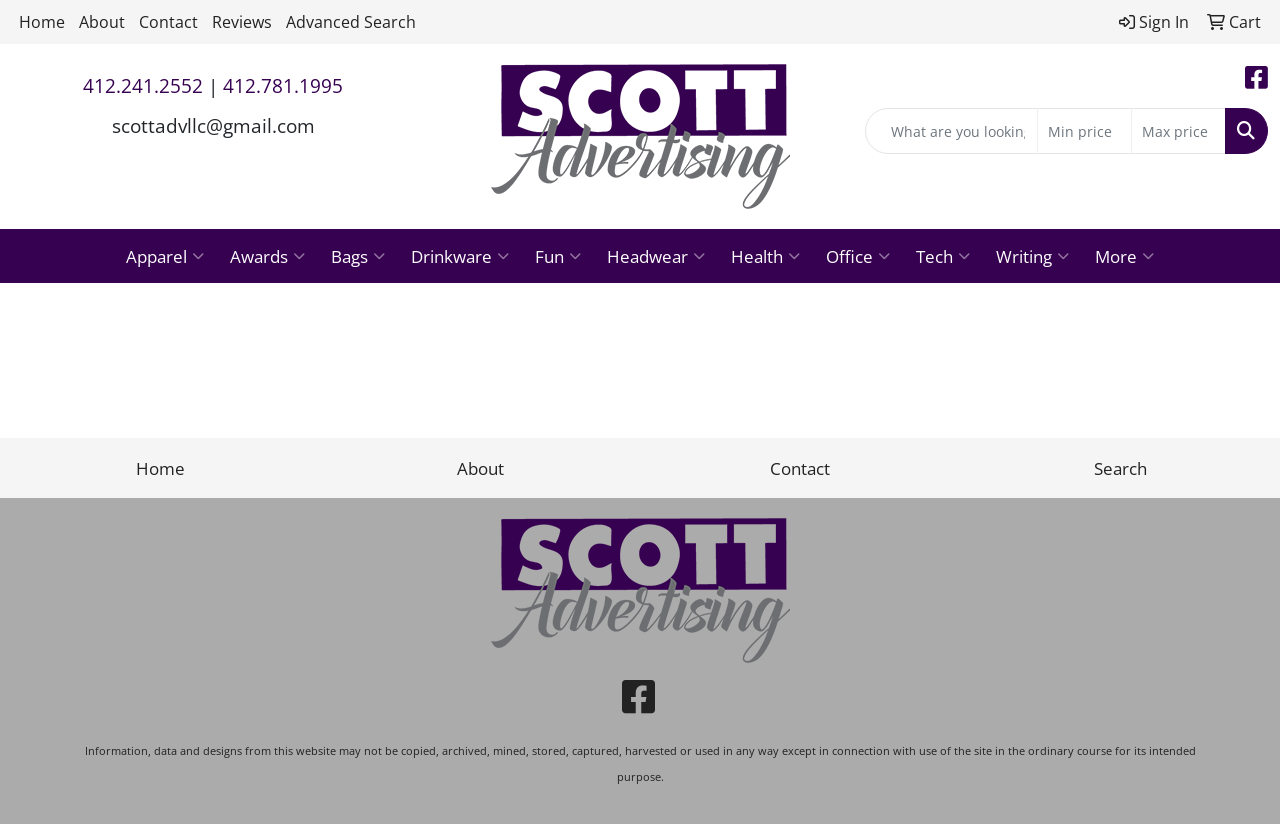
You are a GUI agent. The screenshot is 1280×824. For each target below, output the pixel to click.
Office (858, 256)
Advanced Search (351, 22)
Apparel (165, 256)
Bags (358, 256)
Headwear (656, 256)
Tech (943, 256)
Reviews (242, 22)
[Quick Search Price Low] (1084, 131)
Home (42, 22)
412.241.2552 (143, 85)
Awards (267, 256)
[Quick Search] (951, 131)
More (1124, 256)
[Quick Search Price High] (1178, 131)
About (102, 22)
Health (765, 256)
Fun (558, 256)
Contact (168, 22)
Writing (1032, 256)
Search (1120, 468)
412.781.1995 (283, 85)
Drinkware (460, 256)
